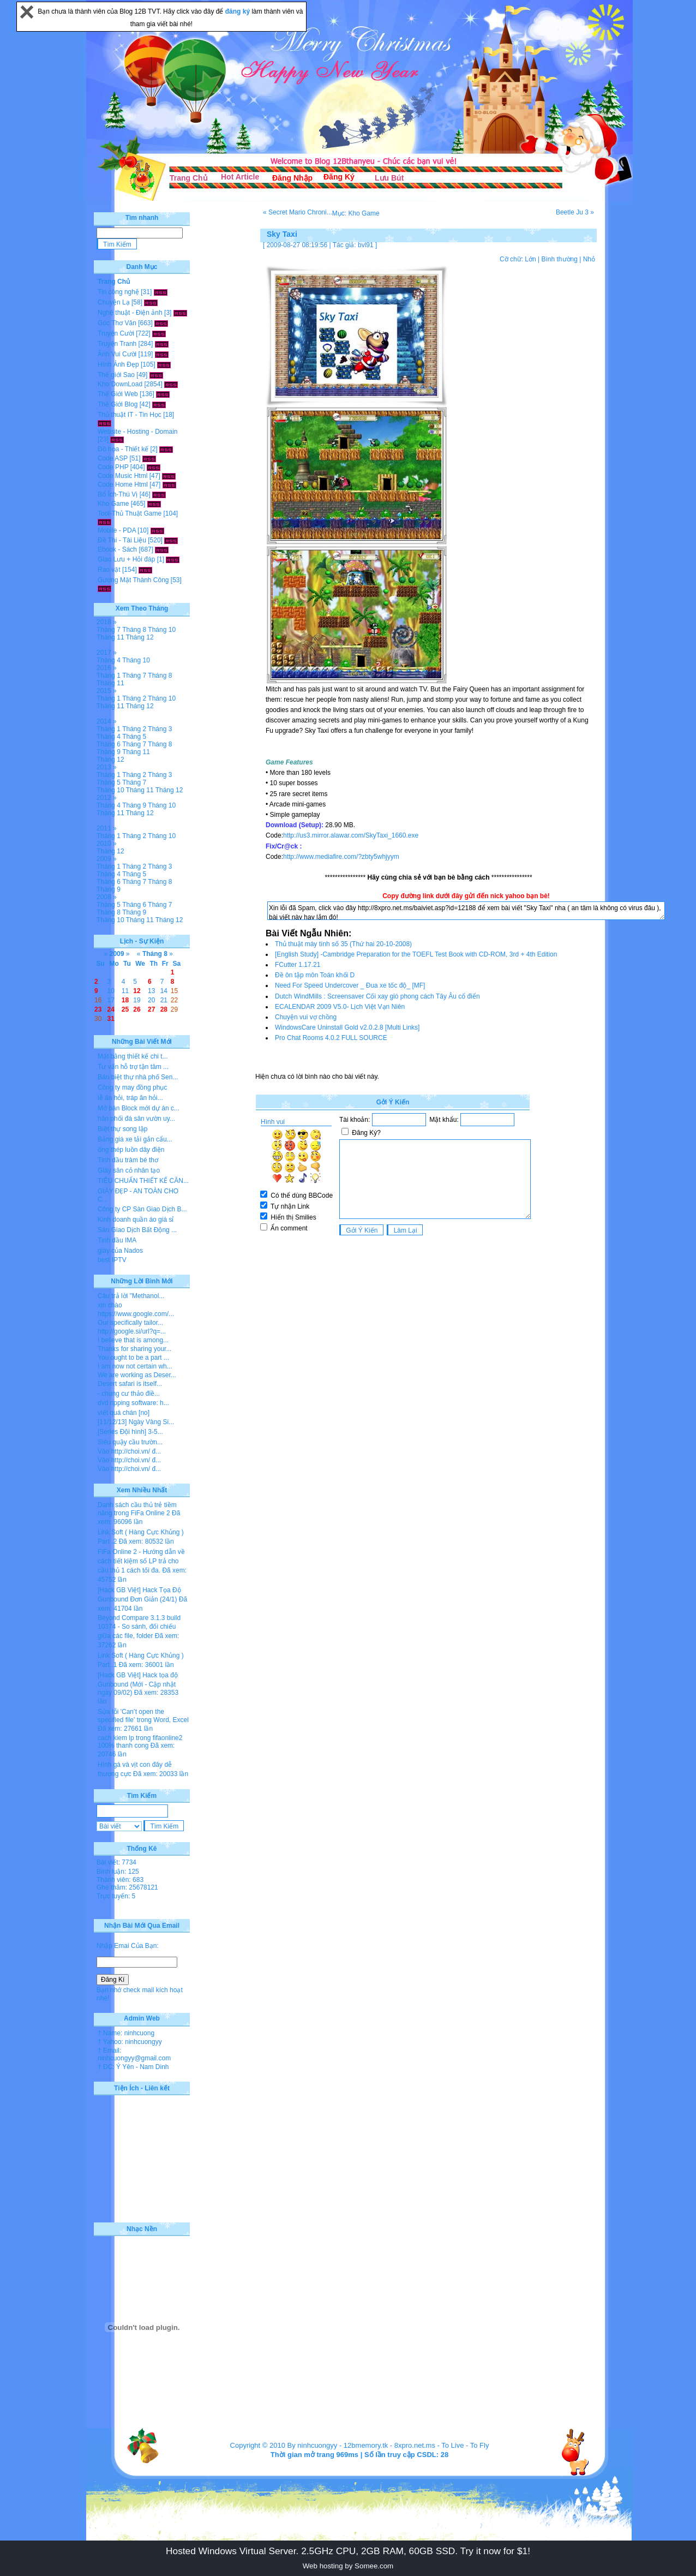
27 (151, 1009)
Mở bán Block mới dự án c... (138, 1108)
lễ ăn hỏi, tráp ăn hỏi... (130, 1098)
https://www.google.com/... (136, 1314)
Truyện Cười (116, 333)
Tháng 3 (160, 729)
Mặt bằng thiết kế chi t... (133, 1056)
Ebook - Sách (117, 549)
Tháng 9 (109, 752)
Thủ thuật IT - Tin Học (129, 415)
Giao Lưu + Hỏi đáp (126, 559)
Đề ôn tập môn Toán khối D (315, 975)
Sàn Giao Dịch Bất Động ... (137, 1230)
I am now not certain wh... (135, 1366)
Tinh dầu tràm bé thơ (128, 1160)
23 (97, 1009)
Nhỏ (589, 259)
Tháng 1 (109, 675)
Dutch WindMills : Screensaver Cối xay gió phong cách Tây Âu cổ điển (377, 996)
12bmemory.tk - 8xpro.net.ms (389, 2445)
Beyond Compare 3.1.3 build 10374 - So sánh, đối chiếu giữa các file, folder (139, 1627)
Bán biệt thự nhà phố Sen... (138, 1077)
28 (163, 1009)
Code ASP (113, 458)
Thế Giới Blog (117, 404)
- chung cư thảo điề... (129, 1393)
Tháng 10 (162, 629)
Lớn (530, 259)
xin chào (110, 1305)
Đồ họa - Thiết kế (123, 449)
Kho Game (113, 503)
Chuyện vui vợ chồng (306, 1017)
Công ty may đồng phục (132, 1087)
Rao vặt (109, 569)
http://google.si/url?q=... (132, 1331)
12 (136, 991)
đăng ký (238, 11)
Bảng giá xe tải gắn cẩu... (135, 1139)
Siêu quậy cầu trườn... (130, 1442)
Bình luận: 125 (118, 1871)
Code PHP (113, 467)
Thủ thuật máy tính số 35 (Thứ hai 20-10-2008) (343, 944)
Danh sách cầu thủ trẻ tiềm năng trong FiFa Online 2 (137, 1509)
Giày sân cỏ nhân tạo (129, 1170)
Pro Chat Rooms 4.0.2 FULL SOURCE (331, 1038)
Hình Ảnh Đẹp (118, 364)
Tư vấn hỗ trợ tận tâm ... (133, 1067)
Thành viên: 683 (120, 1880)
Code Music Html (122, 476)
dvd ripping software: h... (133, 1403)
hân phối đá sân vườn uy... (136, 1118)
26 (136, 1009)
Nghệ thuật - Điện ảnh (130, 312)
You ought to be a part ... (133, 1357)
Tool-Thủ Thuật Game (129, 513)
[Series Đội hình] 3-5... (130, 1432)
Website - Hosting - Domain (138, 431)
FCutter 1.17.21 (297, 965)
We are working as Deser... (137, 1375)
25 (125, 1009)
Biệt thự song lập (122, 1129)
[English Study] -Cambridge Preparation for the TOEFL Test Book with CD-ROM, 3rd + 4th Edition (416, 954)
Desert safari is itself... (130, 1384)
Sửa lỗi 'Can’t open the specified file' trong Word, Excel (143, 1716)
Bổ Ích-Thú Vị (117, 494)
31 (111, 1019)
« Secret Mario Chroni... (297, 212)
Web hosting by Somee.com (348, 2566)
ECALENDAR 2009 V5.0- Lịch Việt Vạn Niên (340, 1007)
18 (125, 1000)
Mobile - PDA (117, 530)
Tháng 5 (134, 736)
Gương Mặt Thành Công (133, 580)
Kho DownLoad (120, 384)
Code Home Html (123, 484)
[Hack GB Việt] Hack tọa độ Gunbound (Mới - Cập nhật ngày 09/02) (138, 1683)
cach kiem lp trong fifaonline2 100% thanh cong (140, 1741)
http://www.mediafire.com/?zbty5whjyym (341, 856)
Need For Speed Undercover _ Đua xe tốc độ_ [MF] (350, 985)
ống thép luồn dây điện (131, 1149)
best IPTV (112, 1260)
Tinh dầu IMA (117, 1240)
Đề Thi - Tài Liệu (122, 540)
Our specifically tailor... (130, 1322)
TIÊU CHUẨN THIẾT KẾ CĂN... (143, 1181)
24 (111, 1009)
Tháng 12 (140, 637)
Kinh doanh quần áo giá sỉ (135, 1219)
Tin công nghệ (118, 292)
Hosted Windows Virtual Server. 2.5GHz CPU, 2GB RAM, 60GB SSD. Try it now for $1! (348, 2550)
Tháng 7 (109, 629)
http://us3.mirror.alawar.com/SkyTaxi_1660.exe (350, 835)
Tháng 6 (109, 744)
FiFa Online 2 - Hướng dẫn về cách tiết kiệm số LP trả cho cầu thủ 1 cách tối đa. (141, 1561)
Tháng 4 (109, 660)
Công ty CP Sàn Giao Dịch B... (142, 1209)
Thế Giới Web (118, 394)
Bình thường (559, 259)
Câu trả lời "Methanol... (131, 1296)
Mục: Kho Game (356, 213)
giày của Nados (120, 1250)
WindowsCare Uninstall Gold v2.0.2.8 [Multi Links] (347, 1027)
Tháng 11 (110, 637)
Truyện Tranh (117, 344)
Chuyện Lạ (114, 302)
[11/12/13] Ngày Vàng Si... (136, 1422)
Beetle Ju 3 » (575, 212)
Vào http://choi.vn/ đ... (129, 1451)
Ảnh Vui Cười (117, 354)
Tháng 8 (134, 629)
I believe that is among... (133, 1340)
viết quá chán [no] (123, 1412)
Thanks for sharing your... (134, 1349)
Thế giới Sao (116, 375)
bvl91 (366, 245)
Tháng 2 (134, 698)
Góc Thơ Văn (117, 323)
